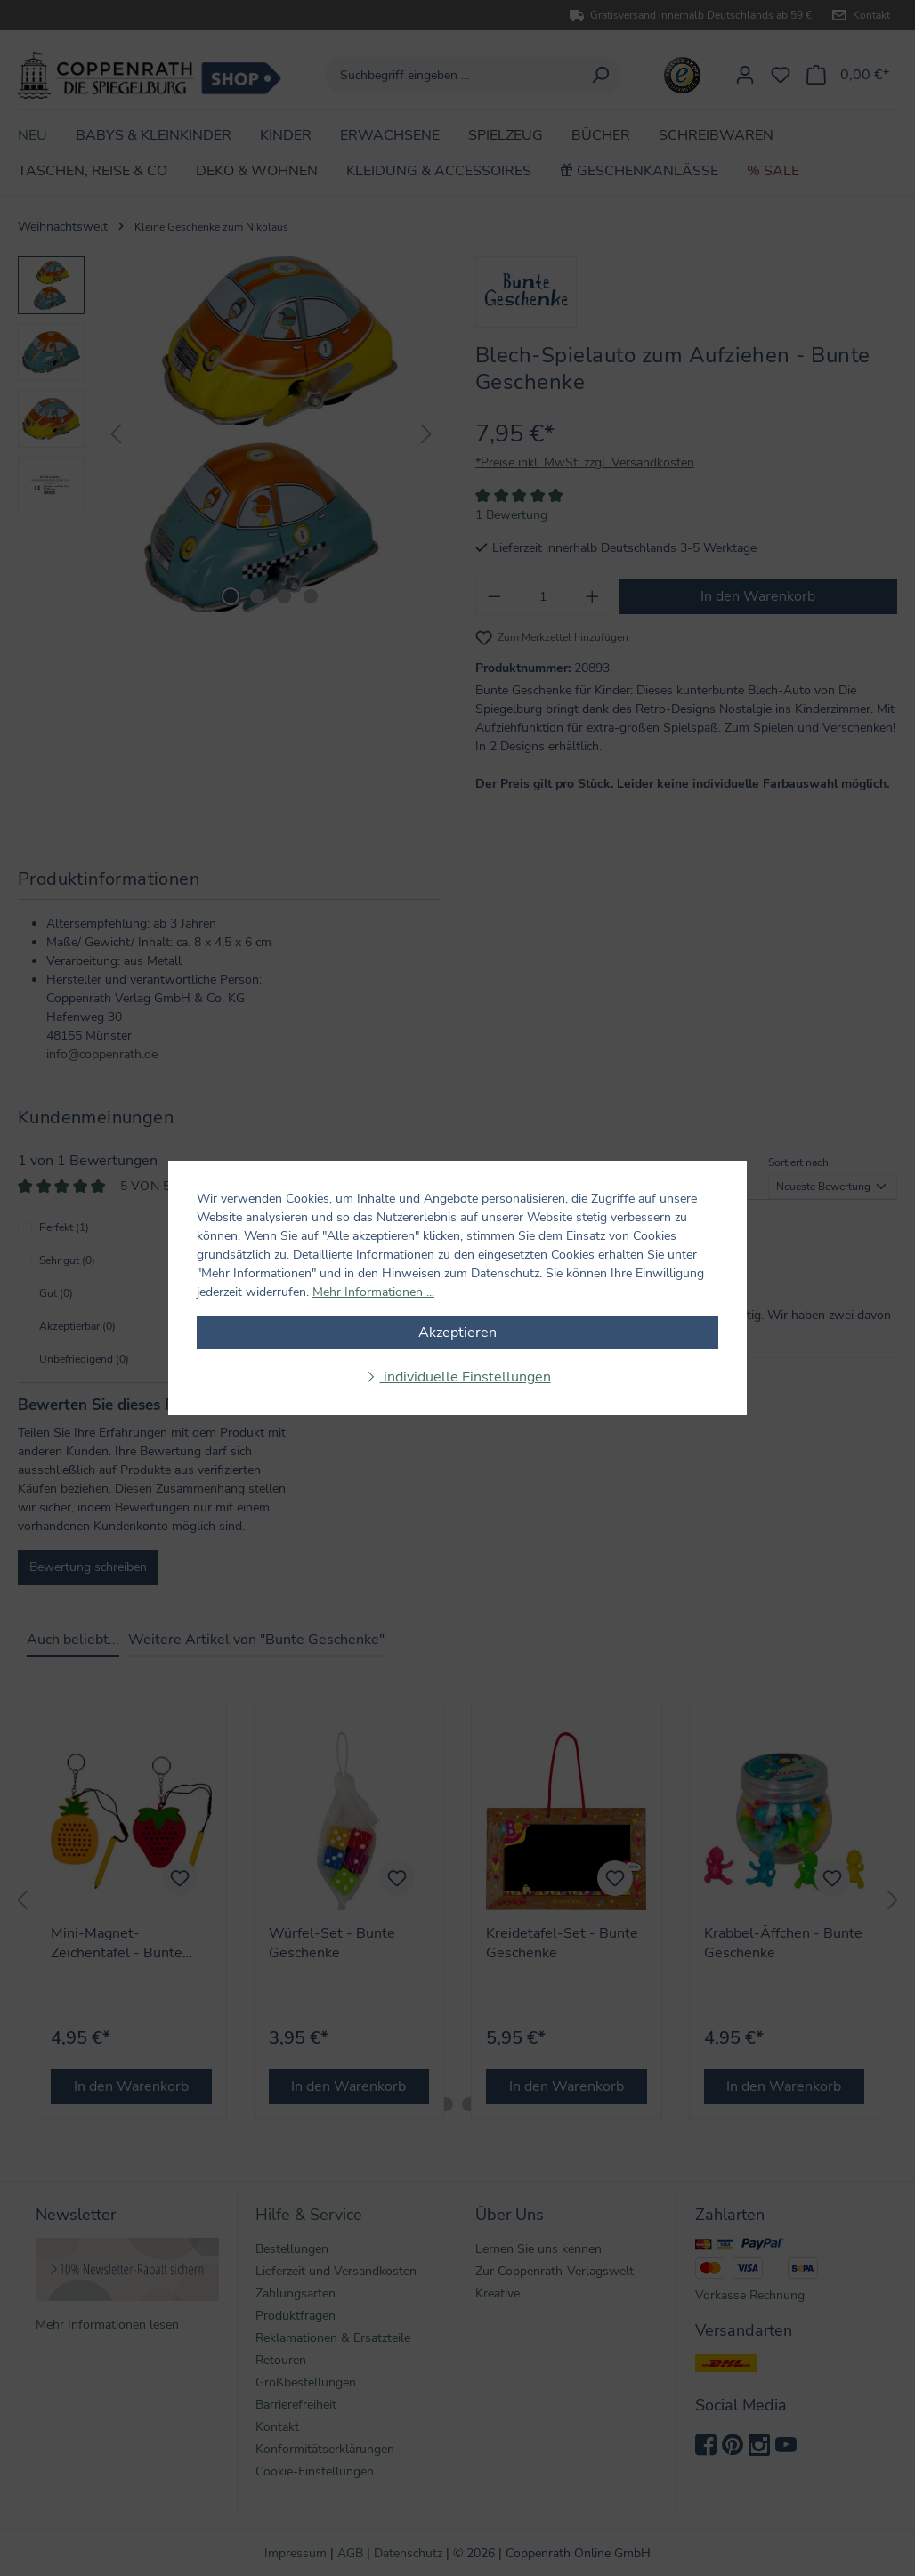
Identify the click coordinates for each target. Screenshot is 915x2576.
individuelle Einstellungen (465, 1377)
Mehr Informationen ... (373, 1292)
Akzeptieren (457, 1332)
